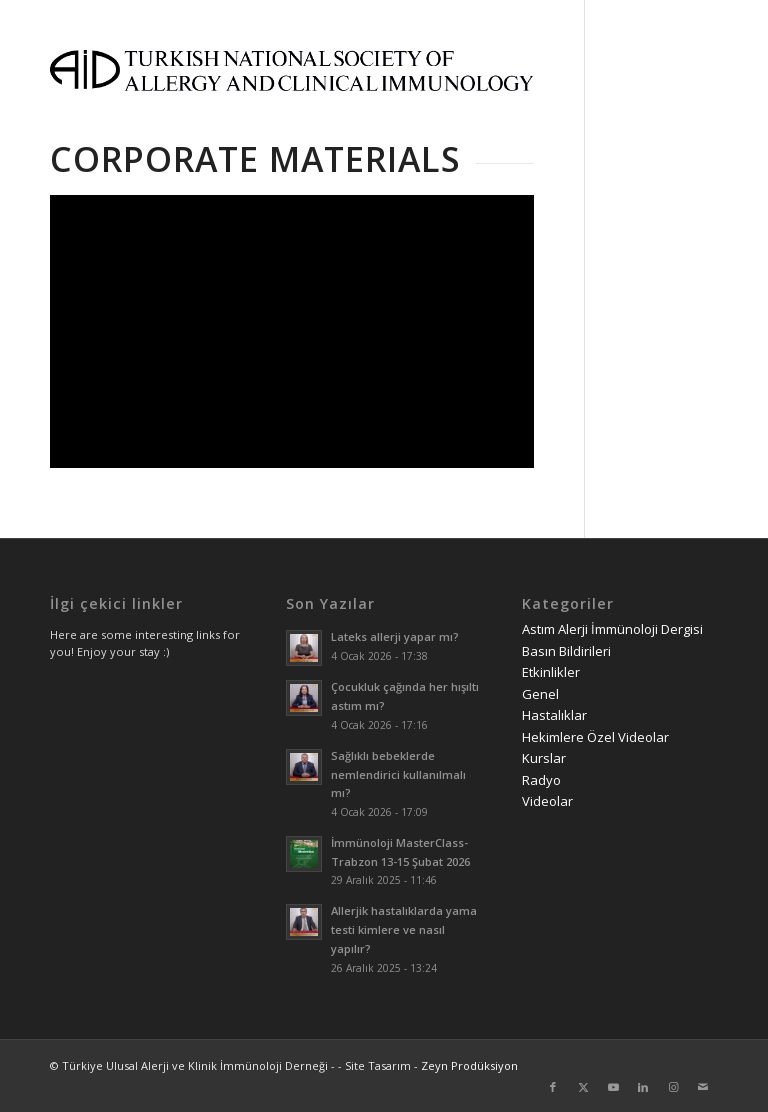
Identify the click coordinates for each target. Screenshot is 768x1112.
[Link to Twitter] (583, 1087)
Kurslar (544, 758)
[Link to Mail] (703, 1087)
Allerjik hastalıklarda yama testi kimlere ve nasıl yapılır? (404, 929)
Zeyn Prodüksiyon (469, 1065)
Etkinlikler (551, 672)
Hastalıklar (554, 715)
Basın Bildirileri (566, 651)
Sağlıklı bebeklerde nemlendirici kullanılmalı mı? (398, 774)
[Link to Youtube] (613, 1087)
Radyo (541, 780)
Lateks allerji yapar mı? (395, 636)
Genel (540, 694)
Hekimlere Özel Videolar (595, 737)
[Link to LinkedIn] (643, 1087)
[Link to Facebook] (553, 1087)
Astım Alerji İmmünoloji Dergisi (612, 629)
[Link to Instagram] (673, 1087)
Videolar (547, 801)
